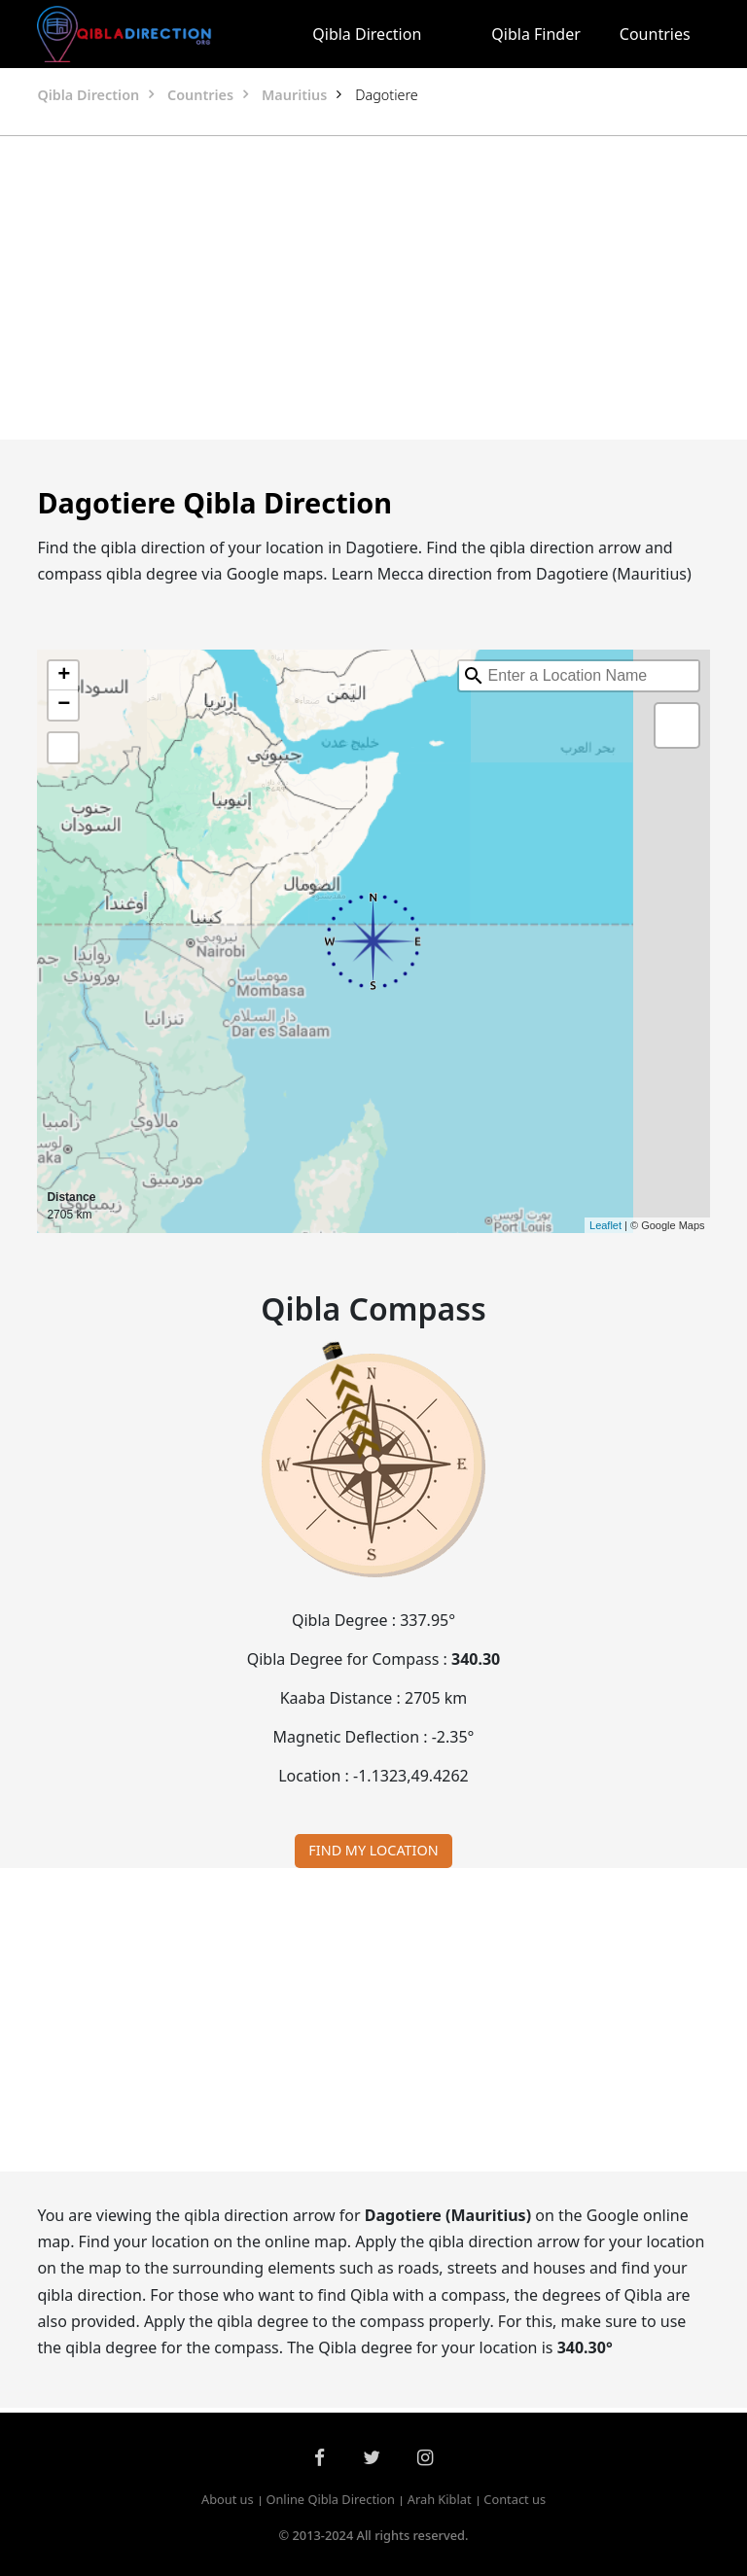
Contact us (514, 2500)
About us (227, 2500)
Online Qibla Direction (330, 2500)
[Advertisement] (373, 288)
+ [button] (63, 675)
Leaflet (605, 1225)
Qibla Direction (366, 34)
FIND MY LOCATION (373, 1850)
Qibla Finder (536, 34)
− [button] (63, 705)
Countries (655, 34)
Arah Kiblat (440, 2500)
